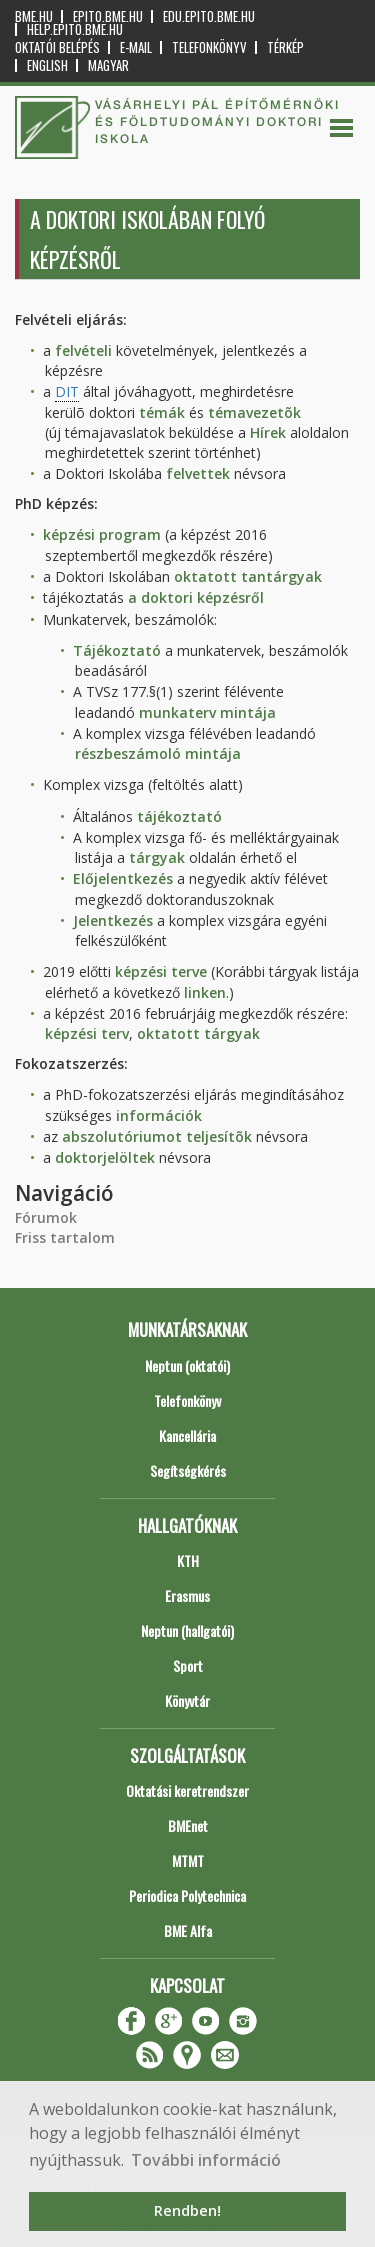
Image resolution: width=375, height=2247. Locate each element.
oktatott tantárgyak (248, 576)
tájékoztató (179, 816)
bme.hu (34, 16)
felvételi (83, 350)
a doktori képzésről (196, 597)
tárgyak (157, 857)
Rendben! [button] (187, 2210)
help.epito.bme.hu (75, 29)
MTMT (188, 1860)
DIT (67, 391)
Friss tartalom (65, 1237)
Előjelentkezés (123, 878)
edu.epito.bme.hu (209, 16)
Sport (188, 1665)
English (47, 65)
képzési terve (161, 971)
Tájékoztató (117, 650)
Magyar (108, 65)
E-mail (136, 47)
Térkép (285, 47)
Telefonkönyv (209, 47)
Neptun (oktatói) (187, 1365)
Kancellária (187, 1435)
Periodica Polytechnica (187, 1895)
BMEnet (188, 1825)
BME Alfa (188, 1930)
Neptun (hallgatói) (187, 1630)
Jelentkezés (113, 920)
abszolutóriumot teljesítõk (157, 1136)
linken (205, 992)
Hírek (268, 432)
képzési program (102, 534)
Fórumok (46, 1217)
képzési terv (87, 1033)
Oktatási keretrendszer (187, 1790)
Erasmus (187, 1595)
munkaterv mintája (207, 712)
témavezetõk (254, 412)
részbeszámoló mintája (158, 753)
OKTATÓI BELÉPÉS (57, 47)
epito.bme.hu (108, 16)
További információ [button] (206, 2160)
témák (162, 412)
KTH (188, 1560)
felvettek (198, 473)
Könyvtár (187, 1700)
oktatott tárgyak (198, 1033)
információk (159, 1115)
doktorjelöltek (105, 1157)
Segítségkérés (188, 1470)
